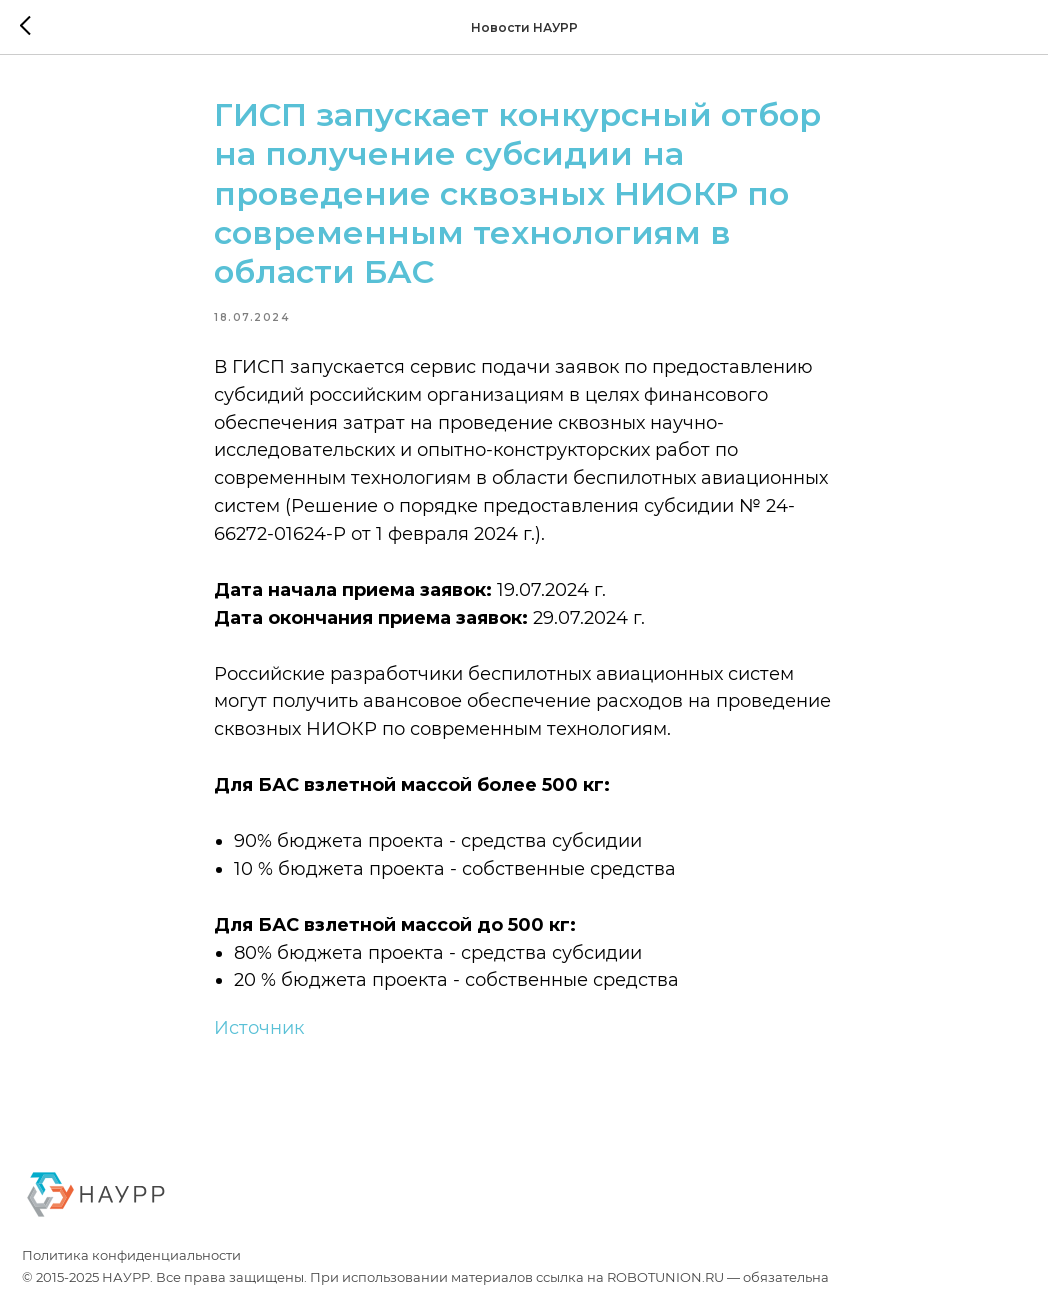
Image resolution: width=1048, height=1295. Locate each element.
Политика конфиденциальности (131, 1255)
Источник (259, 1028)
